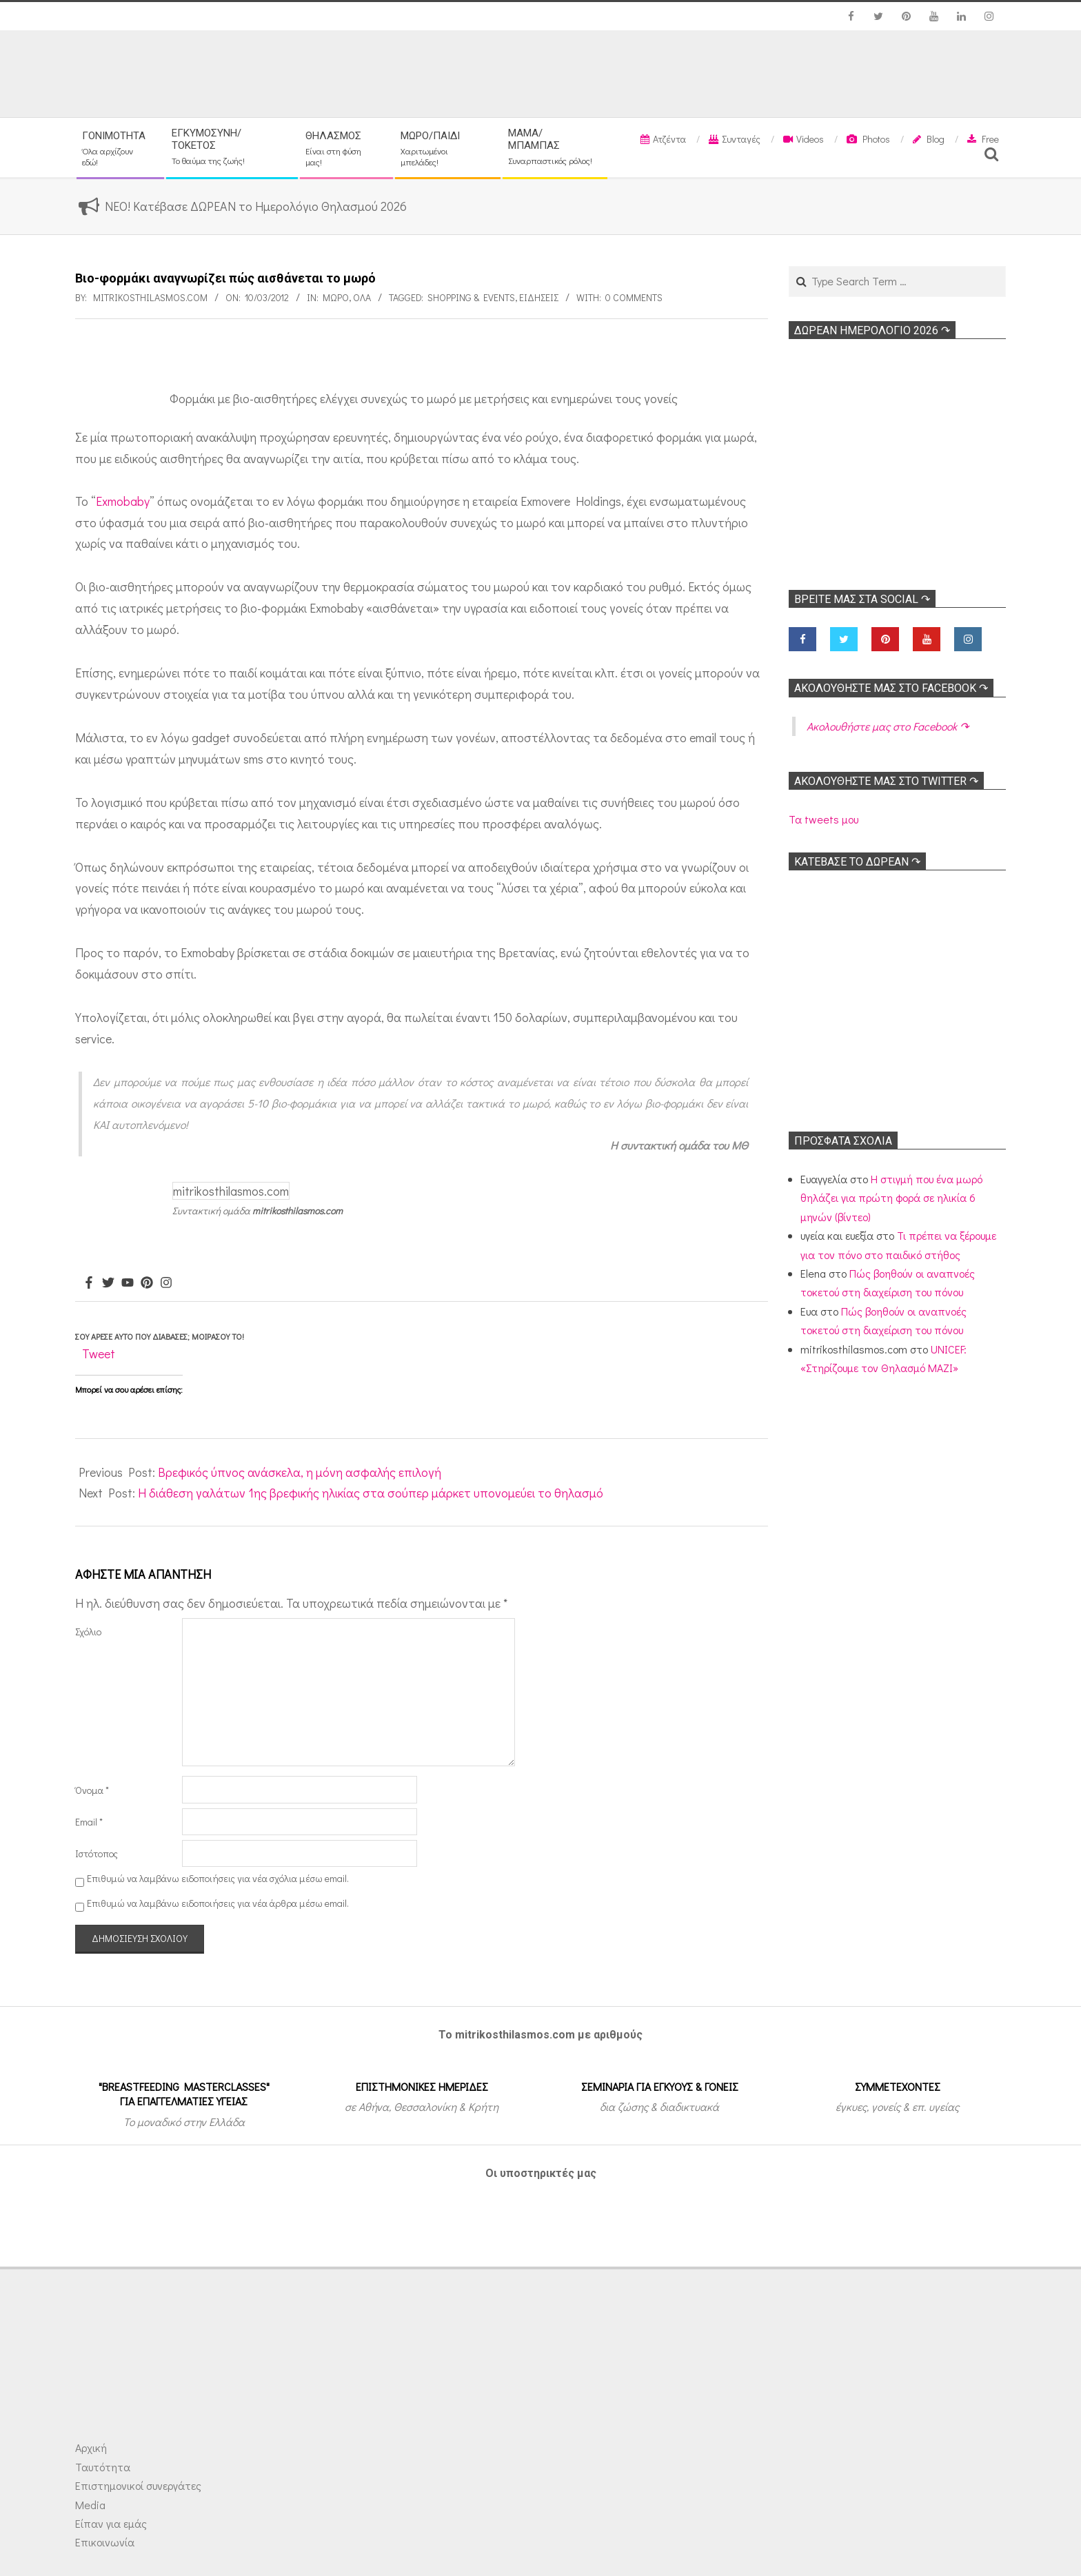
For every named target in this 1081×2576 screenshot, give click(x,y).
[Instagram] (166, 1283)
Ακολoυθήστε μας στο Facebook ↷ (891, 688)
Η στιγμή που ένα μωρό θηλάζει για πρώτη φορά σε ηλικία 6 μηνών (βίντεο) (891, 1198)
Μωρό (336, 297)
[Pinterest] (147, 1283)
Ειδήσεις (538, 297)
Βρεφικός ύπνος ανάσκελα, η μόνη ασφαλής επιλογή (299, 1472)
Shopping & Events (471, 297)
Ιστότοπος (96, 1853)
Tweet (98, 1353)
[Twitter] (108, 1283)
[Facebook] (89, 1283)
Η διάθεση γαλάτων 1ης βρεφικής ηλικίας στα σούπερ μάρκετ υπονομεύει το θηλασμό (370, 1492)
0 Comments (634, 297)
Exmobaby (123, 501)
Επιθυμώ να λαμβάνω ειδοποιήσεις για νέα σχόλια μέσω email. (218, 1878)
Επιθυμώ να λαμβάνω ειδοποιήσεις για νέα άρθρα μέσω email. (218, 1903)
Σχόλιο (88, 1631)
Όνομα (92, 1790)
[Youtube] (127, 1283)
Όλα (362, 297)
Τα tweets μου (823, 819)
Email (89, 1821)
